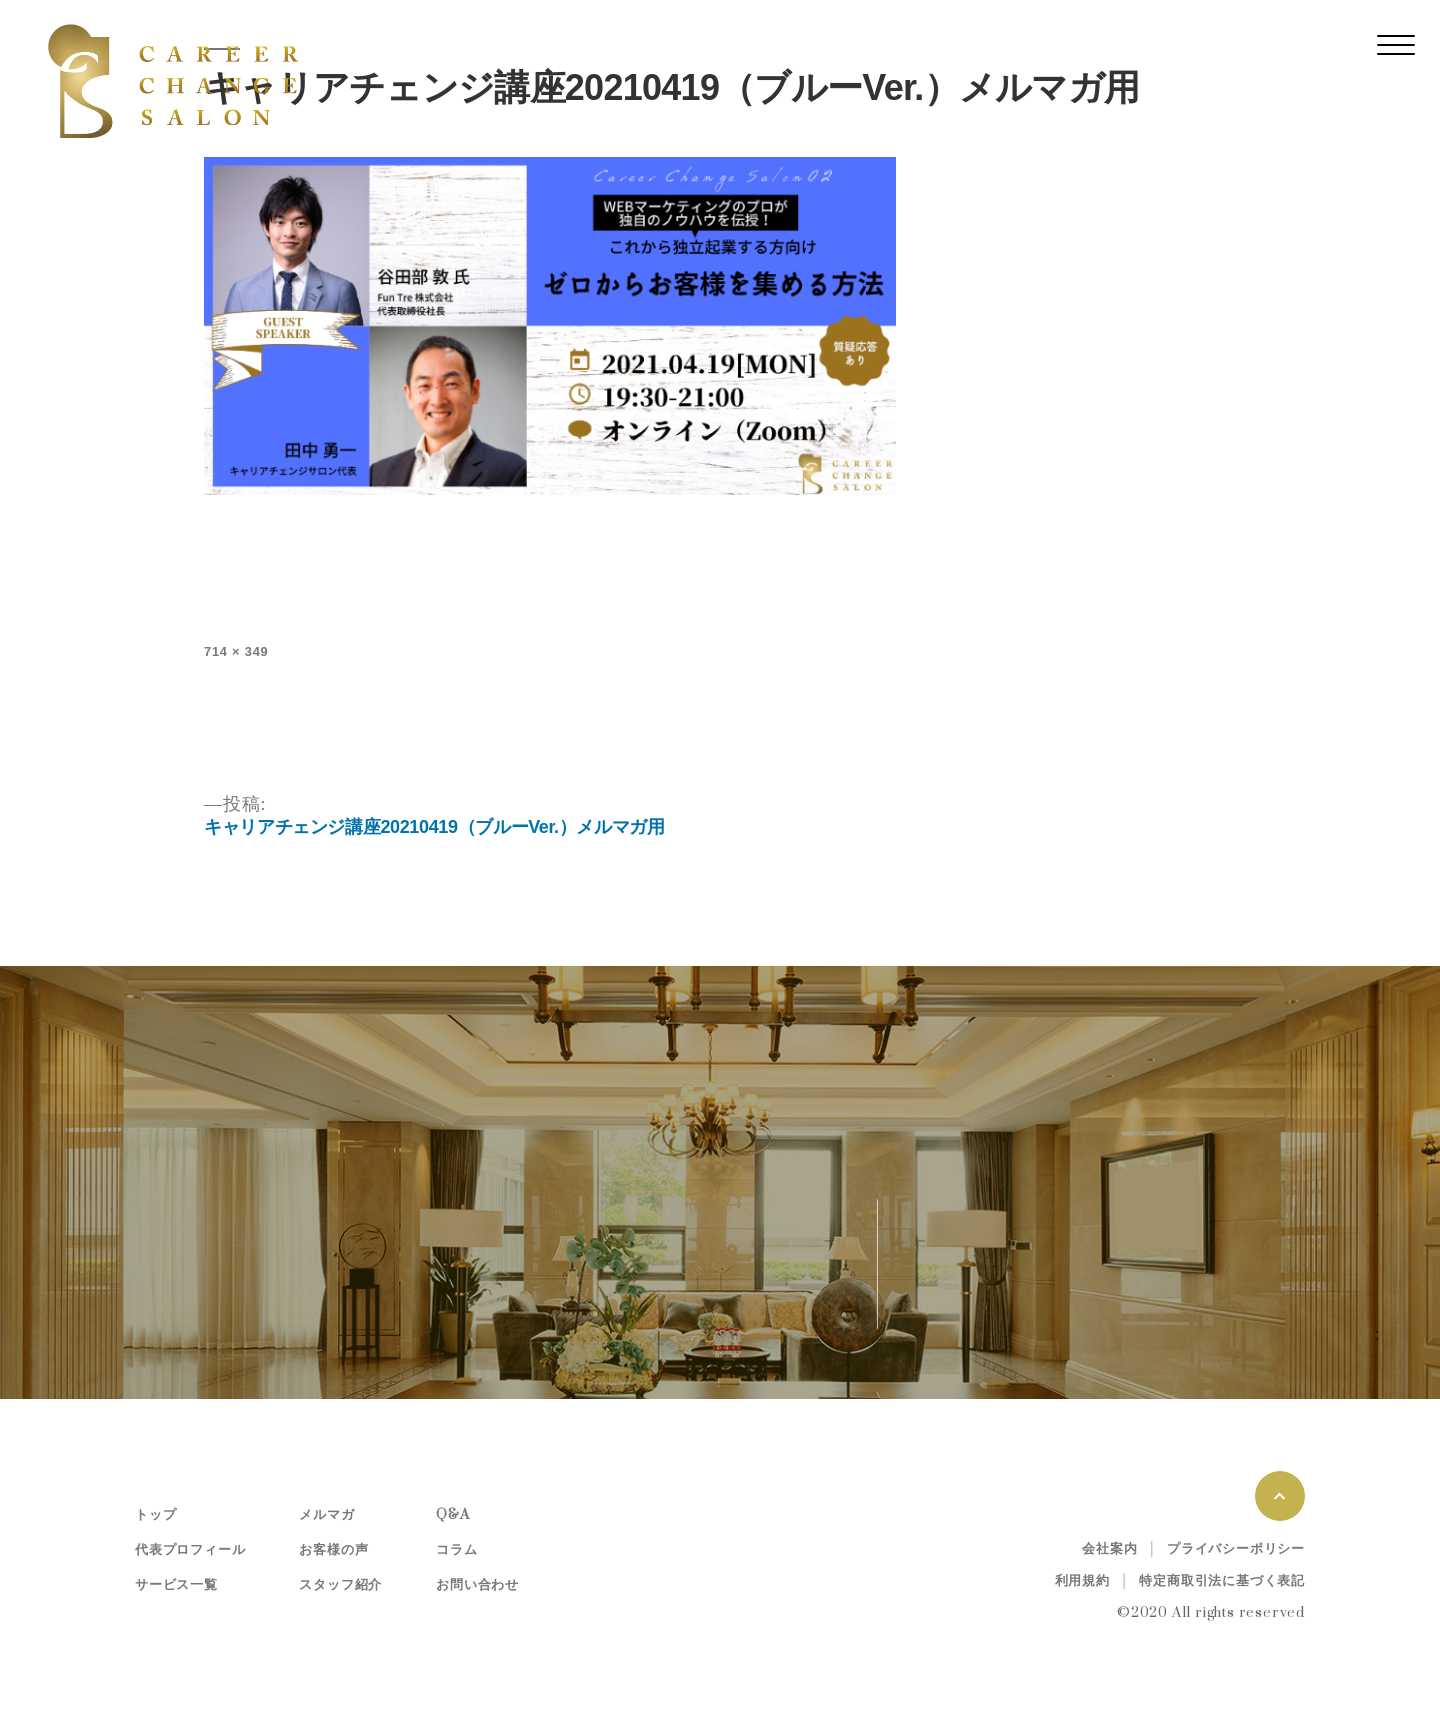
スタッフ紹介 (340, 1585)
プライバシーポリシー (1236, 1549)
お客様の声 (333, 1550)
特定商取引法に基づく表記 (1222, 1581)
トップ (155, 1515)
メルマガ (326, 1515)
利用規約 (1082, 1581)
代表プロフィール (190, 1550)
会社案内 (1109, 1549)
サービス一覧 (176, 1585)
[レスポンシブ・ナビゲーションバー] (1396, 45)
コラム (456, 1550)
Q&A (452, 1515)
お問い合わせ (477, 1585)
